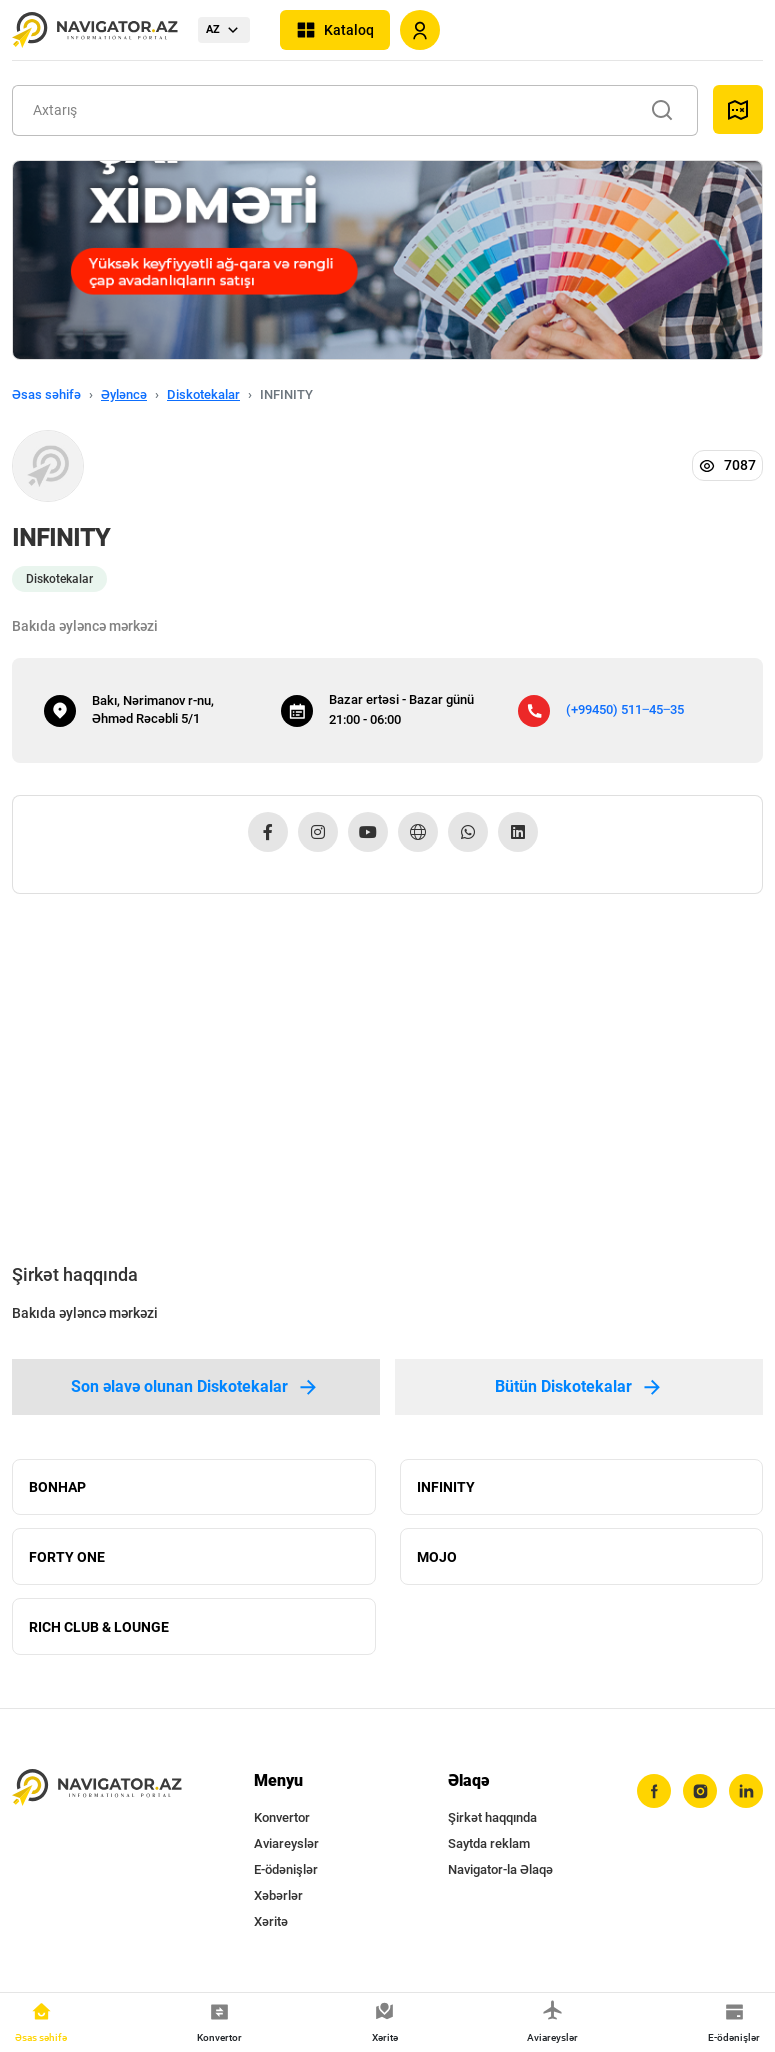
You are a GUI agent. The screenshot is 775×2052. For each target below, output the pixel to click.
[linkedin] (746, 1792)
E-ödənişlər (286, 1870)
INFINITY (446, 1487)
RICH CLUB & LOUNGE (99, 1627)
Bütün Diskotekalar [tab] (579, 1387)
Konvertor (282, 1818)
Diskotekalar (203, 394)
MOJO (437, 1557)
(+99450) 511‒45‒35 (625, 709)
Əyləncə (124, 394)
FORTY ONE (67, 1557)
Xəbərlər (278, 1896)
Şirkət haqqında (492, 1818)
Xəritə (271, 1922)
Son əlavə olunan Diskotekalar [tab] (195, 1387)
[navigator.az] (97, 1788)
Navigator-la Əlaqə (500, 1870)
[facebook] (654, 1792)
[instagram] (700, 1792)
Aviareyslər (286, 1844)
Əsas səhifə (46, 394)
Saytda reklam (489, 1844)
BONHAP (57, 1487)
